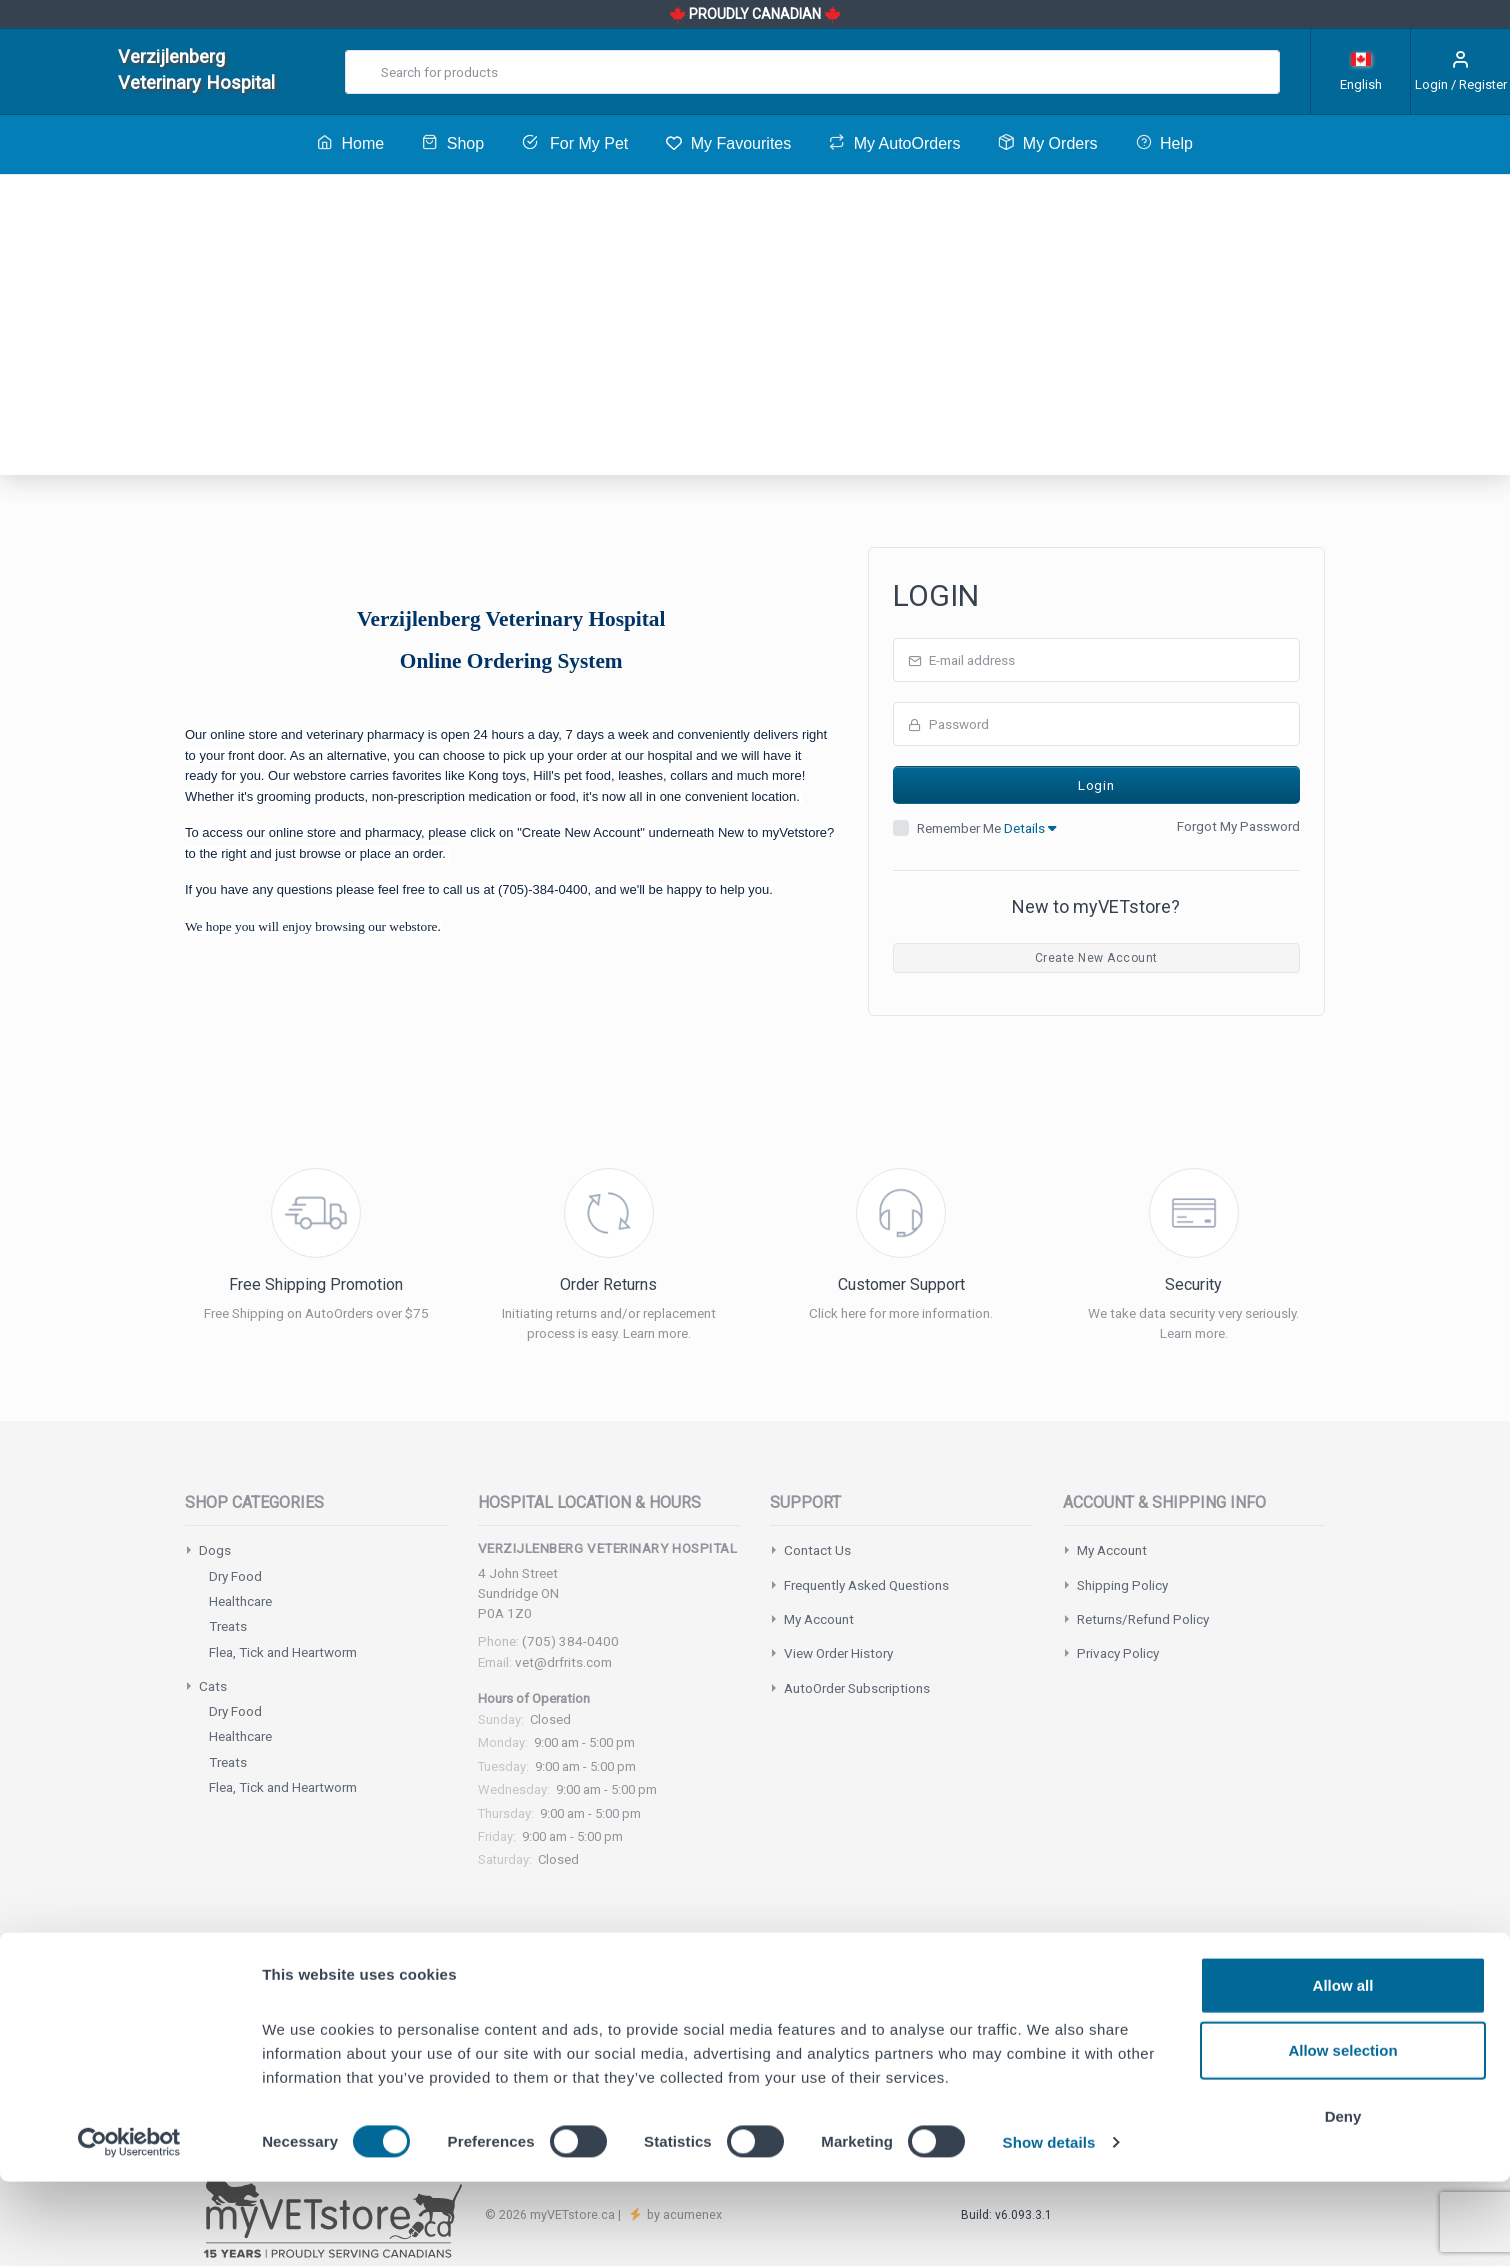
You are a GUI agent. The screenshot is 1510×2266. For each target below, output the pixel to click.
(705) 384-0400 (570, 1641)
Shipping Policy (1122, 1585)
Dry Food (235, 1576)
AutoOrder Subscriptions (857, 1688)
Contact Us (817, 1550)
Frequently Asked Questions (866, 1585)
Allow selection (1342, 2135)
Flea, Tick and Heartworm (283, 1652)
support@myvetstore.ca (717, 2013)
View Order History (838, 1653)
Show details (1049, 2226)
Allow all (1343, 2069)
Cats (213, 1686)
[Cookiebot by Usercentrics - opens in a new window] (129, 2227)
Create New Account (1096, 958)
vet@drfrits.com (563, 1662)
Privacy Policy (1118, 1653)
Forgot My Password (1238, 826)
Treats (228, 1626)
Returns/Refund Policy (1143, 1619)
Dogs (215, 1550)
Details (1030, 828)
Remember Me (986, 828)
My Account (819, 1619)
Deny (1343, 2200)
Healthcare (240, 1601)
